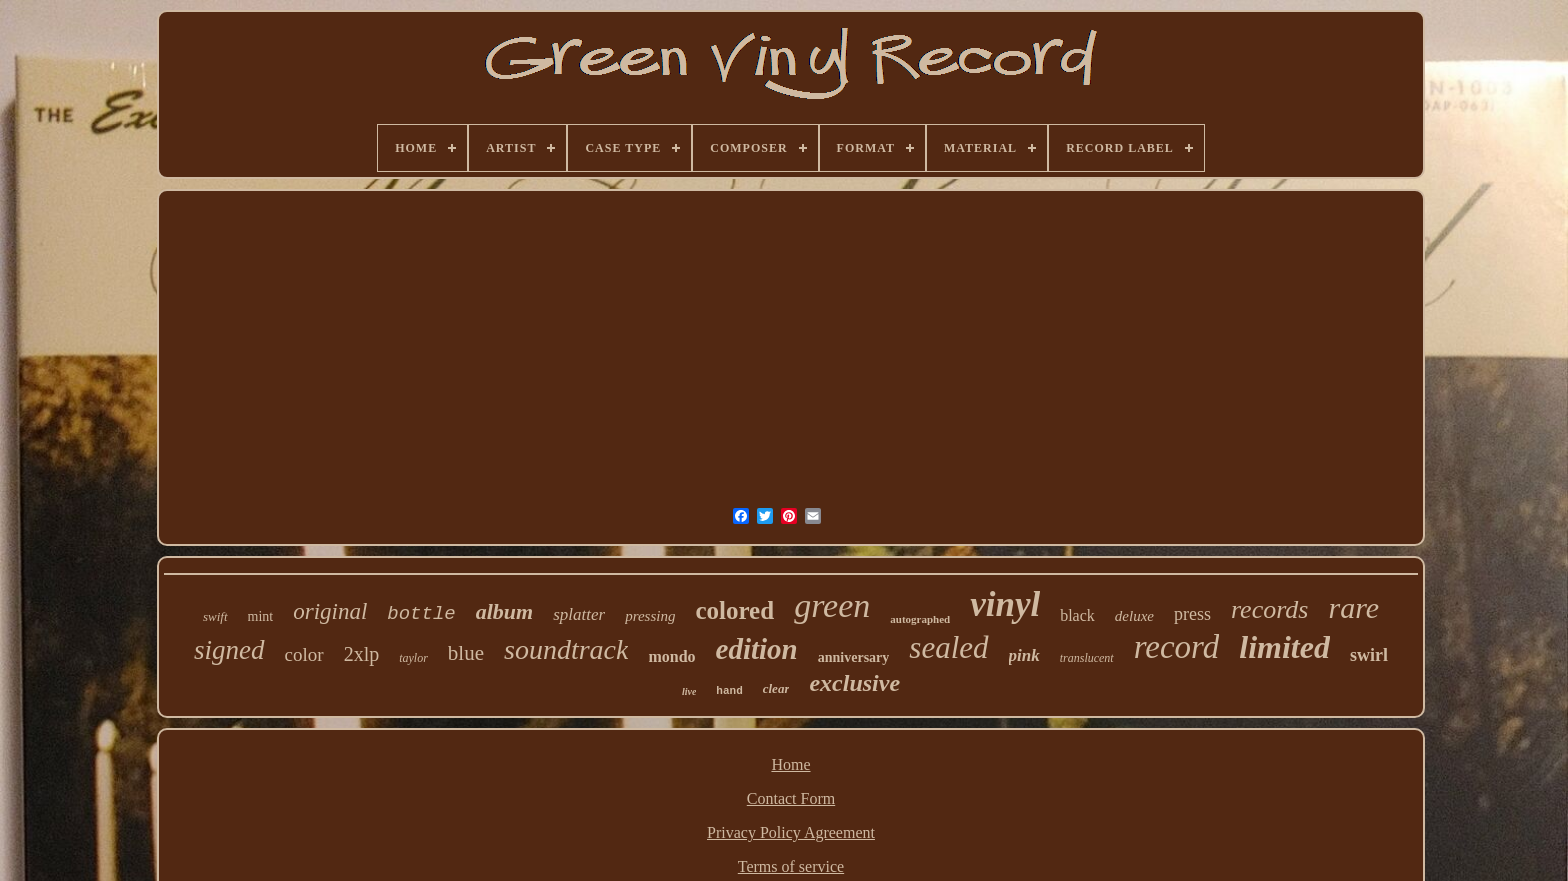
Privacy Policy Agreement (791, 832)
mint (261, 616)
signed (229, 650)
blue (466, 653)
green (832, 605)
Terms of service (791, 866)
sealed (948, 647)
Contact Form (791, 798)
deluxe (1134, 616)
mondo (671, 656)
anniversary (854, 657)
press (1192, 614)
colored (734, 610)
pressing (650, 616)
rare (1353, 607)
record (1177, 647)
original (330, 611)
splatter (579, 614)
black (1077, 615)
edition (757, 649)
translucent (1087, 658)
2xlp (362, 654)
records (1270, 609)
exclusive (854, 683)
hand (729, 691)
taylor (413, 658)
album (504, 611)
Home (790, 764)
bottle (421, 614)
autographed (920, 619)
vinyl (1005, 604)
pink (1024, 655)
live (689, 691)
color (304, 654)
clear (776, 688)
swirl (1369, 655)
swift (215, 616)
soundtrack (566, 649)
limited (1284, 647)
